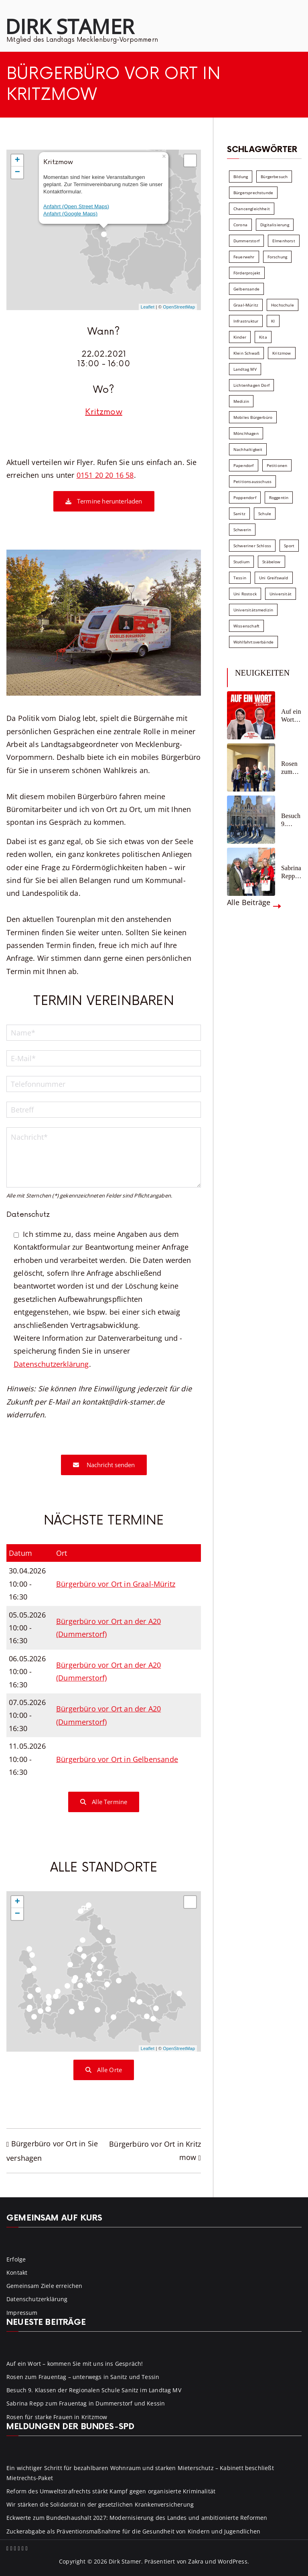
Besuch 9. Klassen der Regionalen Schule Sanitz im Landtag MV (290, 819)
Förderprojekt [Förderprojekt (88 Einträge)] (246, 273)
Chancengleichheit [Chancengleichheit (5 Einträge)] (251, 208)
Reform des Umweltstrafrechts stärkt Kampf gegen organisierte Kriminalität (110, 2491)
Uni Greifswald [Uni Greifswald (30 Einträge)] (273, 578)
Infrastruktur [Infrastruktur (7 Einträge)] (245, 321)
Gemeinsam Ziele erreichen (44, 2286)
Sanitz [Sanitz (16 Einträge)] (239, 513)
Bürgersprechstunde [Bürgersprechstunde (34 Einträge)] (253, 192)
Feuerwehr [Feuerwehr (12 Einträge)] (244, 257)
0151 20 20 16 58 (105, 475)
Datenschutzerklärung (51, 1364)
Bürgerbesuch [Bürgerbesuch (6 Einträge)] (274, 176)
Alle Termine (104, 1802)
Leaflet (147, 306)
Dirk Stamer (69, 26)
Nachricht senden (104, 1465)
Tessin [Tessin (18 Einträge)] (239, 578)
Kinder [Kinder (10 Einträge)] (239, 337)
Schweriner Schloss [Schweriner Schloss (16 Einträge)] (252, 545)
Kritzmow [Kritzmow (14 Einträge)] (281, 353)
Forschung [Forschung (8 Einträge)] (277, 257)
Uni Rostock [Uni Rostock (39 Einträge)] (245, 594)
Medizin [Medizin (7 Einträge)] (241, 401)
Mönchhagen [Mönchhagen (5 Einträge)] (246, 433)
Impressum (22, 2312)
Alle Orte (103, 2070)
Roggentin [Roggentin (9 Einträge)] (279, 497)
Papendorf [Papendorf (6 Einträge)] (243, 465)
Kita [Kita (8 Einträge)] (263, 337)
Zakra (195, 2561)
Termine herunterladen (103, 501)
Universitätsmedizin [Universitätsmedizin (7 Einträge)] (253, 610)
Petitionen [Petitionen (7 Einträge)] (277, 465)
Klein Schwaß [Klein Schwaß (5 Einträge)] (246, 353)
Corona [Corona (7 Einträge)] (240, 224)
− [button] (17, 172)
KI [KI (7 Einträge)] (273, 321)
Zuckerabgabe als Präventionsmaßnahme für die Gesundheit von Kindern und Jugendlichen (133, 2531)
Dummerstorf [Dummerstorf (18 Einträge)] (246, 241)
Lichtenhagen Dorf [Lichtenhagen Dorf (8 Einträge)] (251, 385)
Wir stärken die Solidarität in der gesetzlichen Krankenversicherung (100, 2504)
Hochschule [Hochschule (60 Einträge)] (282, 305)
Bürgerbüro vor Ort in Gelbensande (117, 1759)
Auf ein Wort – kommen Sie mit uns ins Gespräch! (291, 715)
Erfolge (16, 2259)
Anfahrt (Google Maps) (70, 214)
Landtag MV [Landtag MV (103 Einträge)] (245, 369)
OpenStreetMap (179, 306)
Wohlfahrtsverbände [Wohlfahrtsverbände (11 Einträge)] (253, 642)
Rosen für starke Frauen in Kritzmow (56, 2417)
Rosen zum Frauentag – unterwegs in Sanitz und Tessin (291, 767)
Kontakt (16, 2272)
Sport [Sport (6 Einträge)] (289, 545)
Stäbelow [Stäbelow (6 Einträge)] (271, 561)
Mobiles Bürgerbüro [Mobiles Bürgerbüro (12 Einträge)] (252, 417)
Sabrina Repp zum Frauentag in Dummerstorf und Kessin (291, 872)
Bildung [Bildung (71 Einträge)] (240, 176)
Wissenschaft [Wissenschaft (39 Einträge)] (246, 626)
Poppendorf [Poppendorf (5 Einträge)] (244, 497)
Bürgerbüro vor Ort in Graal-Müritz (115, 1584)
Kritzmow (103, 412)
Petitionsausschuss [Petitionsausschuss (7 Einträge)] (252, 481)
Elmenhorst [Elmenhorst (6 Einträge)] (283, 241)
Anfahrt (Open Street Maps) (76, 206)
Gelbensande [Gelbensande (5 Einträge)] (246, 289)
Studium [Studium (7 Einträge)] (241, 561)
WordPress (232, 2561)
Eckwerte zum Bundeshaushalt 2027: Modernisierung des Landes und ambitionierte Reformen (136, 2517)
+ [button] (17, 160)
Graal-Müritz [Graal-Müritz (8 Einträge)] (245, 305)
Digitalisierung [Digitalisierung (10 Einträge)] (274, 224)
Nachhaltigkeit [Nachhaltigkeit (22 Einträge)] (248, 449)
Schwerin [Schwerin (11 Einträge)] (242, 529)
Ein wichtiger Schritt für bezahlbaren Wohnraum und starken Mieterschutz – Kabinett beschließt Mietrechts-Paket (140, 2473)
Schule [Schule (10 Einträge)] (264, 513)
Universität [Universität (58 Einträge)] (281, 594)
